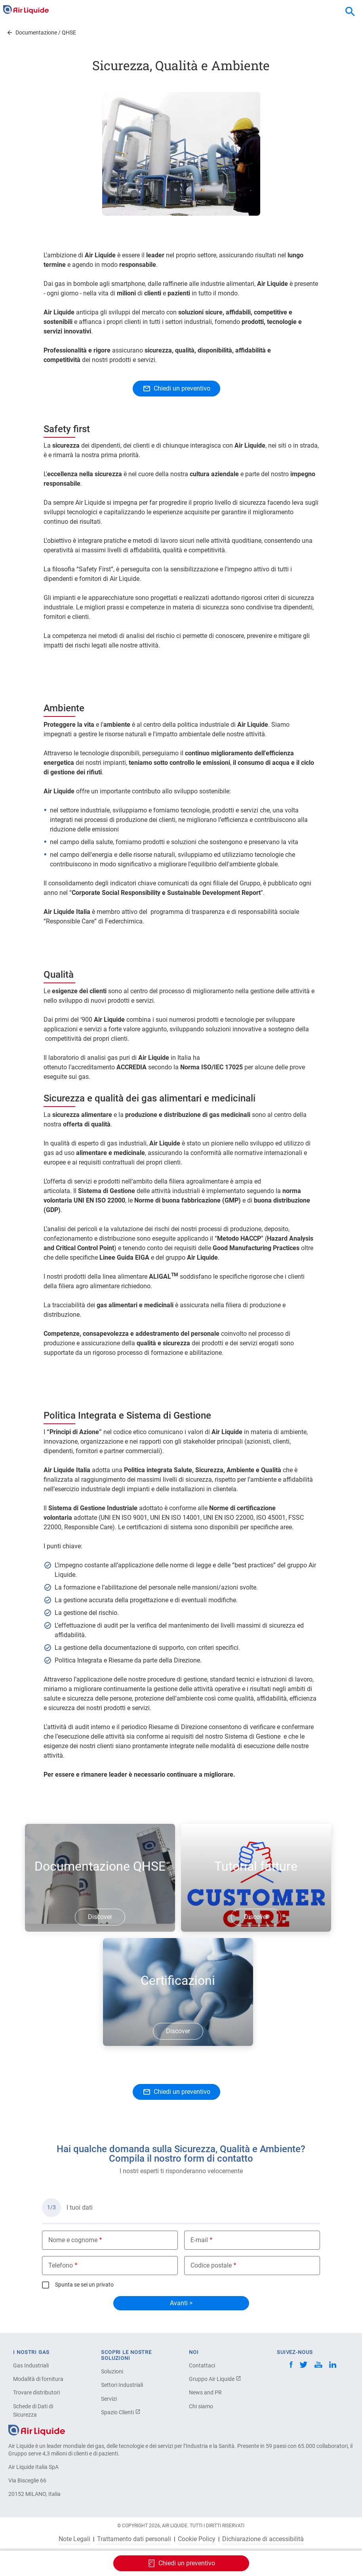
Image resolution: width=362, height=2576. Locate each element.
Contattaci (202, 2365)
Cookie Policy (196, 2539)
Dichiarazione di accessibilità (263, 2539)
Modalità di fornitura (38, 2379)
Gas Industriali (31, 2365)
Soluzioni (112, 2371)
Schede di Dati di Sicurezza (33, 2410)
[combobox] (350, 12)
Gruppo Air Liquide (215, 2379)
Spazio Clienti (121, 2412)
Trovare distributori (36, 2392)
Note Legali (74, 2539)
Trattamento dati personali (134, 2539)
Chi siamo (201, 2406)
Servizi (109, 2399)
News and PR (205, 2392)
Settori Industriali (122, 2385)
